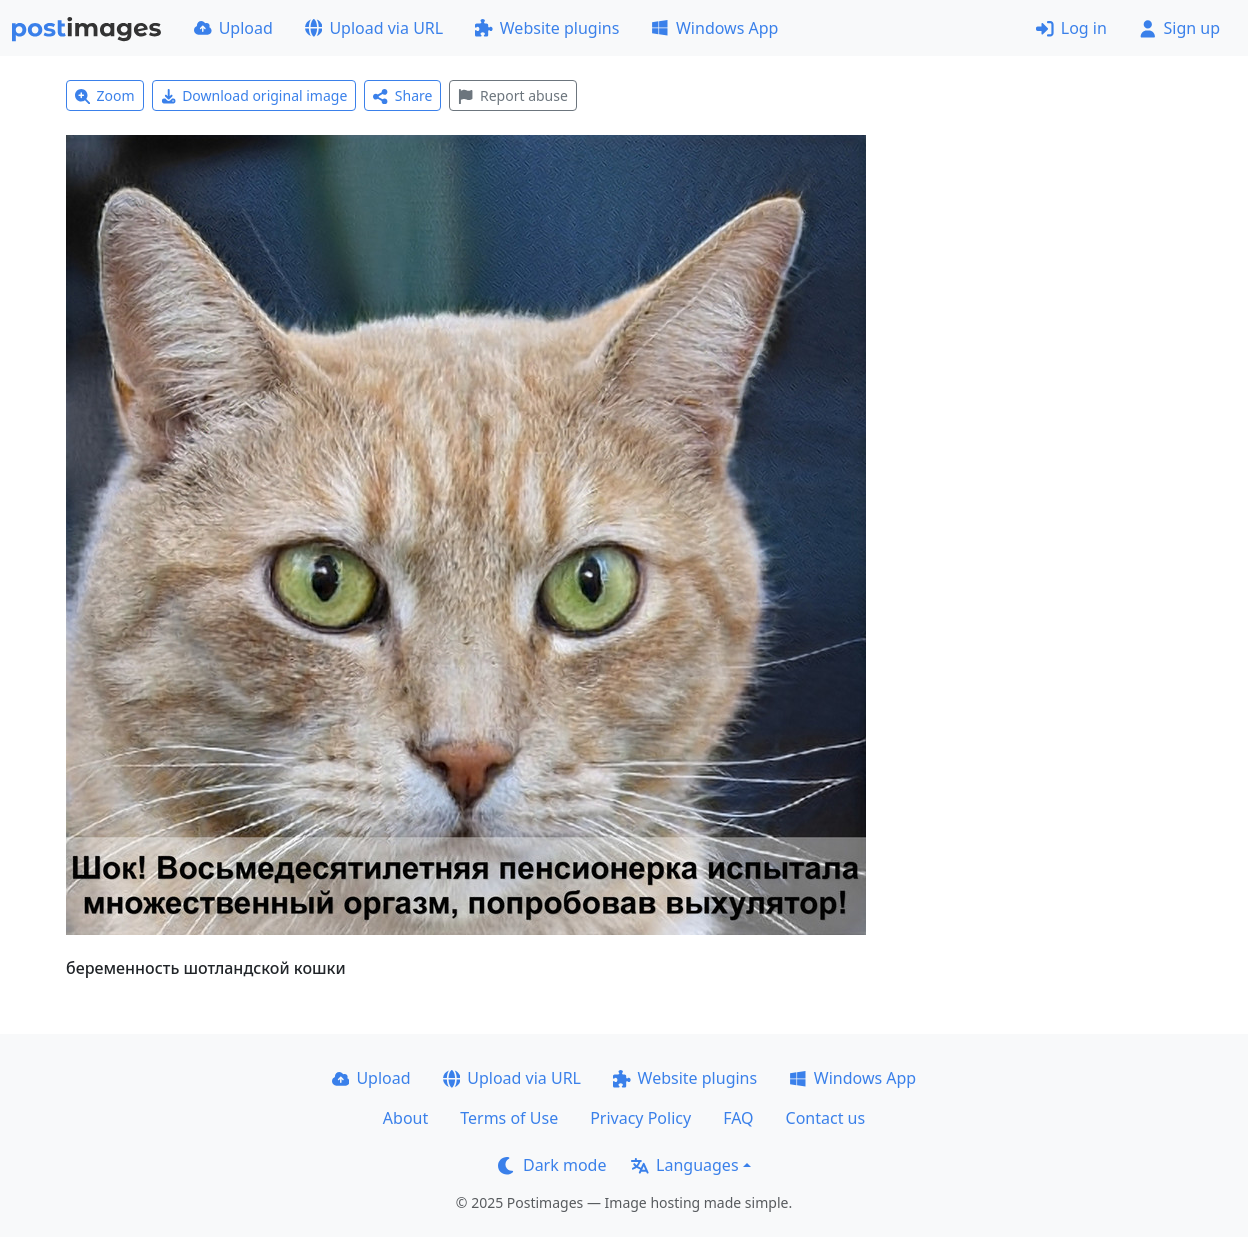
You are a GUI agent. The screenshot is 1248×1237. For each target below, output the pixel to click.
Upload (233, 28)
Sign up (1179, 28)
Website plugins (547, 28)
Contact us (826, 1118)
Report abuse (512, 95)
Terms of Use (509, 1118)
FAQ (738, 1118)
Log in (1071, 28)
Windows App (714, 28)
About (405, 1118)
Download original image (254, 95)
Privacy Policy (640, 1118)
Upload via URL (374, 28)
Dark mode (552, 1165)
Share (402, 95)
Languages (684, 1165)
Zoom (105, 95)
